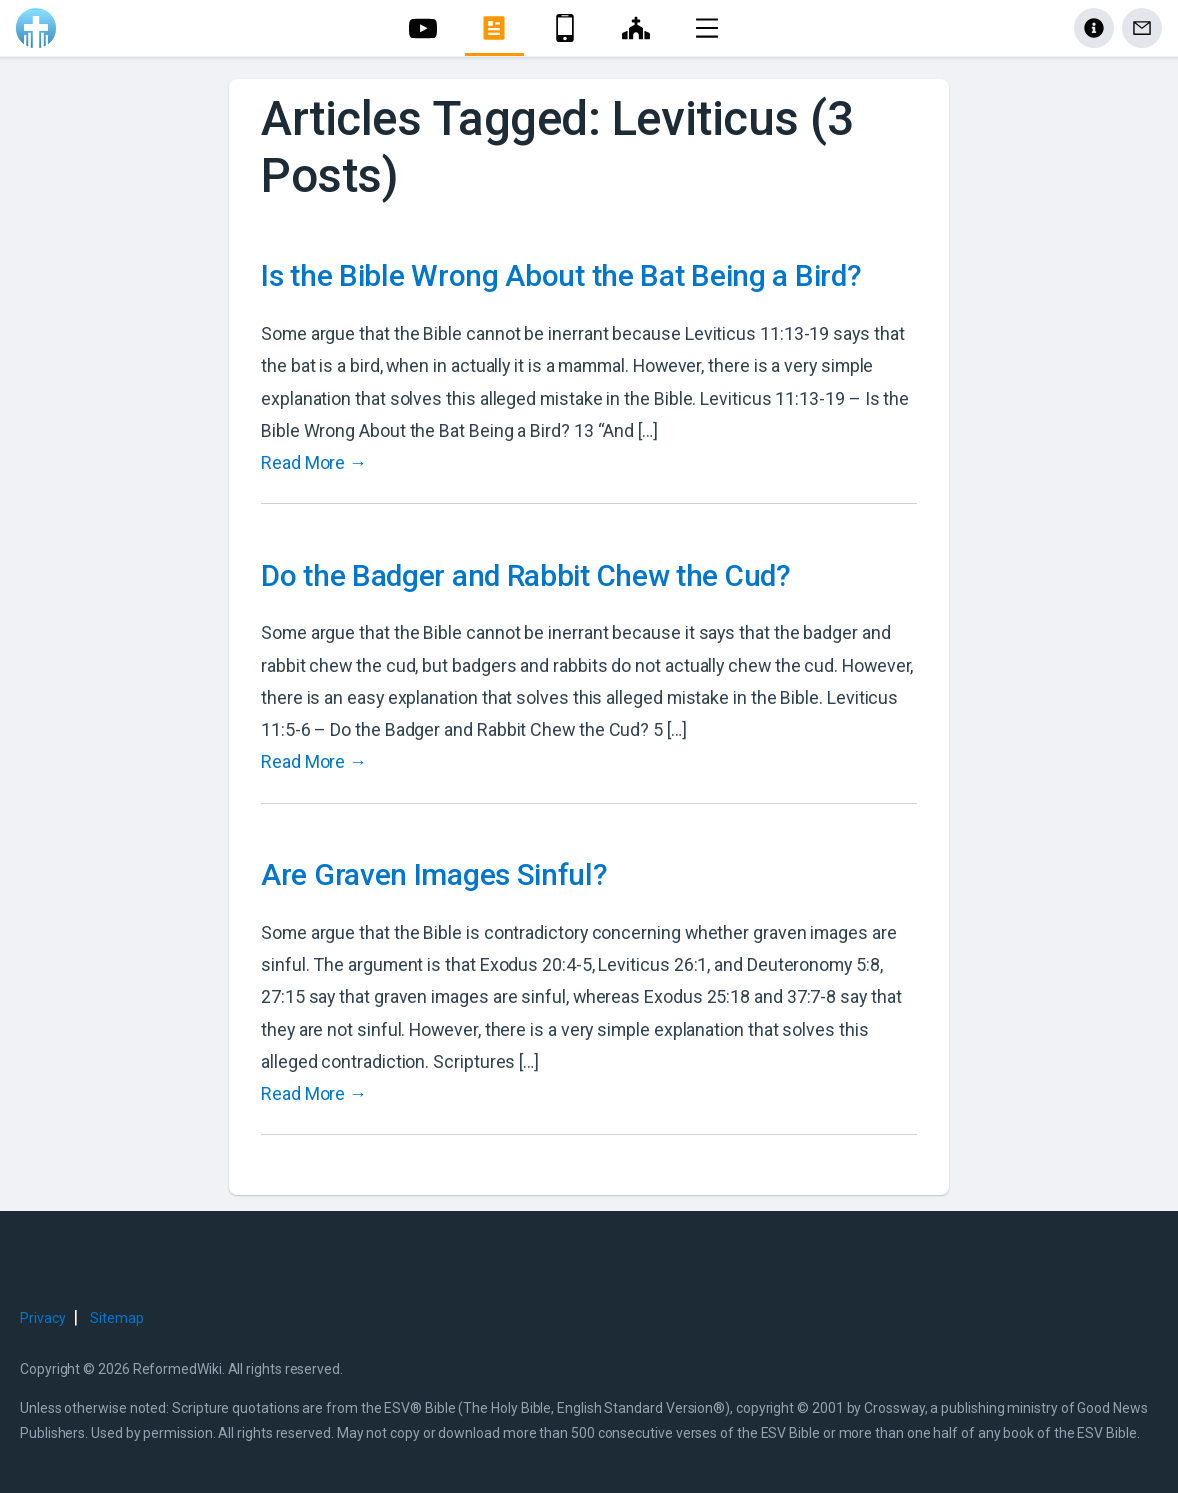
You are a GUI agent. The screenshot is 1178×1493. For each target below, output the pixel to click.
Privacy (42, 1318)
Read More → (314, 462)
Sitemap (116, 1318)
